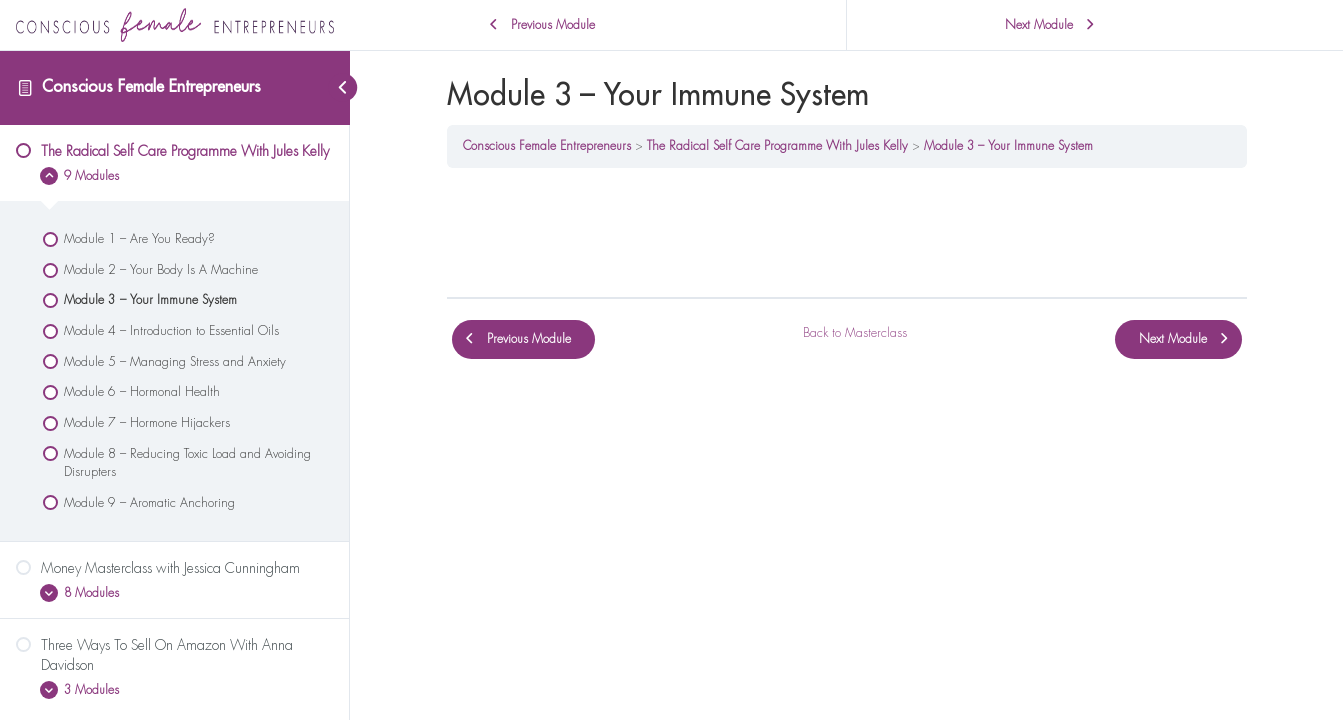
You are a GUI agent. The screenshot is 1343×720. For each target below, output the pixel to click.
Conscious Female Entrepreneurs (151, 87)
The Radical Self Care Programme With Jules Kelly (777, 146)
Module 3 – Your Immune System (1008, 146)
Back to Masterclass (855, 333)
